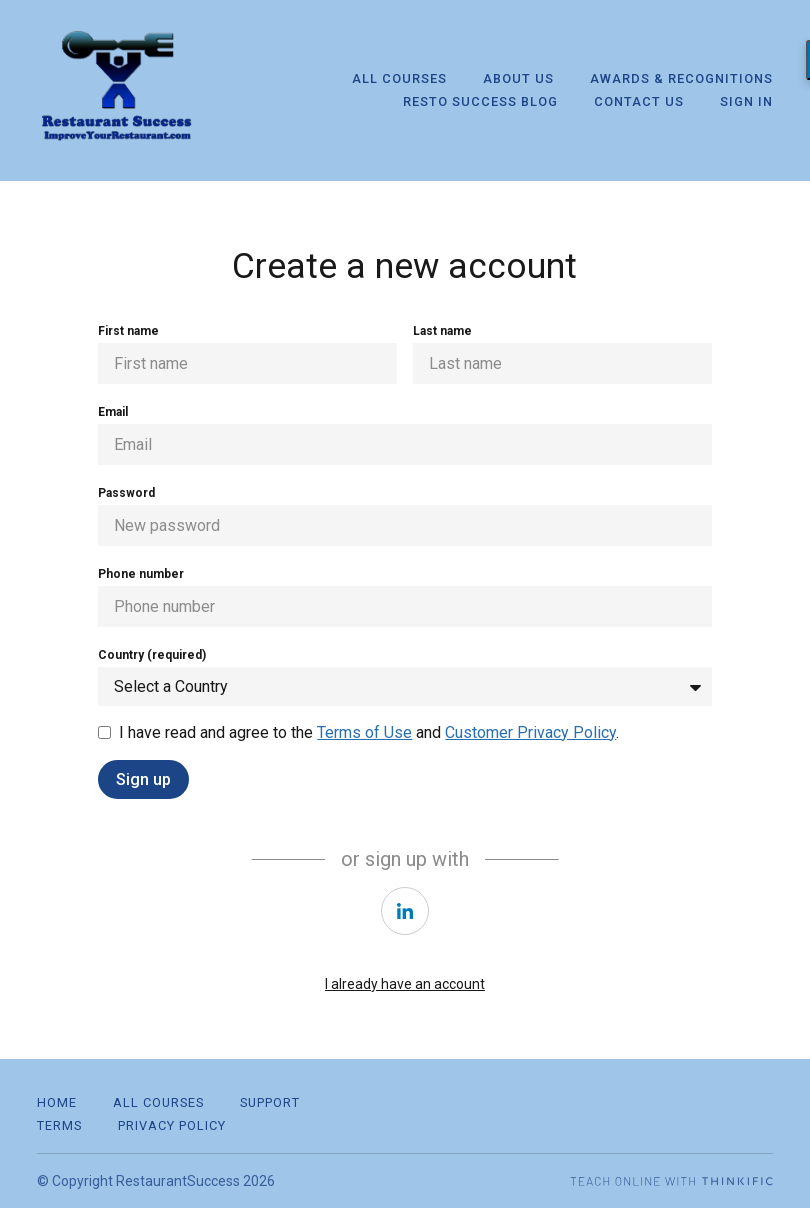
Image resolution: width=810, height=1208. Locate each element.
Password (126, 493)
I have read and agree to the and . (369, 732)
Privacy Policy (172, 1125)
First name (128, 331)
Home (57, 1102)
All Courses (399, 78)
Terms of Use (364, 732)
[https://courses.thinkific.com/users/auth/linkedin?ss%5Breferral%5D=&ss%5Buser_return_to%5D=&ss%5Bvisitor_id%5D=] (405, 911)
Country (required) (152, 655)
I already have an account (405, 984)
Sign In (746, 101)
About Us (518, 78)
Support (270, 1102)
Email (113, 412)
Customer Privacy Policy (530, 732)
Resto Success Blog (480, 101)
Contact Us (639, 101)
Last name (442, 331)
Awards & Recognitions (681, 78)
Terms (59, 1125)
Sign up (143, 779)
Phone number (141, 574)
